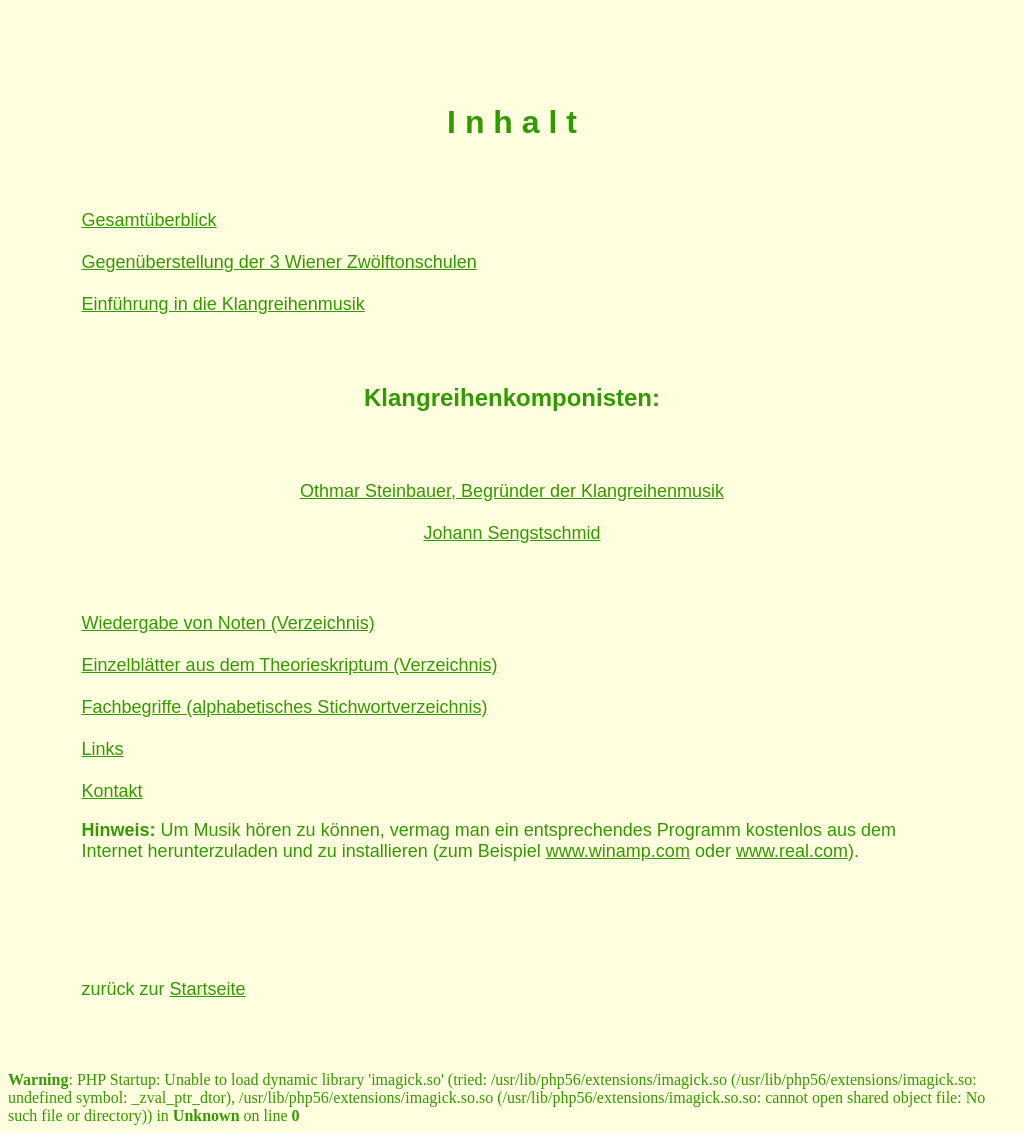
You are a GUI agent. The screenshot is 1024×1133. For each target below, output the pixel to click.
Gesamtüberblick (149, 220)
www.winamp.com (618, 851)
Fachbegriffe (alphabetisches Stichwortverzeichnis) (285, 707)
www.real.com (792, 851)
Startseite (208, 989)
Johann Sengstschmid (511, 533)
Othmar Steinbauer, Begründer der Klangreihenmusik (512, 491)
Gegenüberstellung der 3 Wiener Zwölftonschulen (279, 262)
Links (103, 749)
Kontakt (112, 791)
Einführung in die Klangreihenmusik (223, 304)
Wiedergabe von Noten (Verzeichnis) (228, 623)
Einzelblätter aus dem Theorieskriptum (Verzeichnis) (290, 665)
